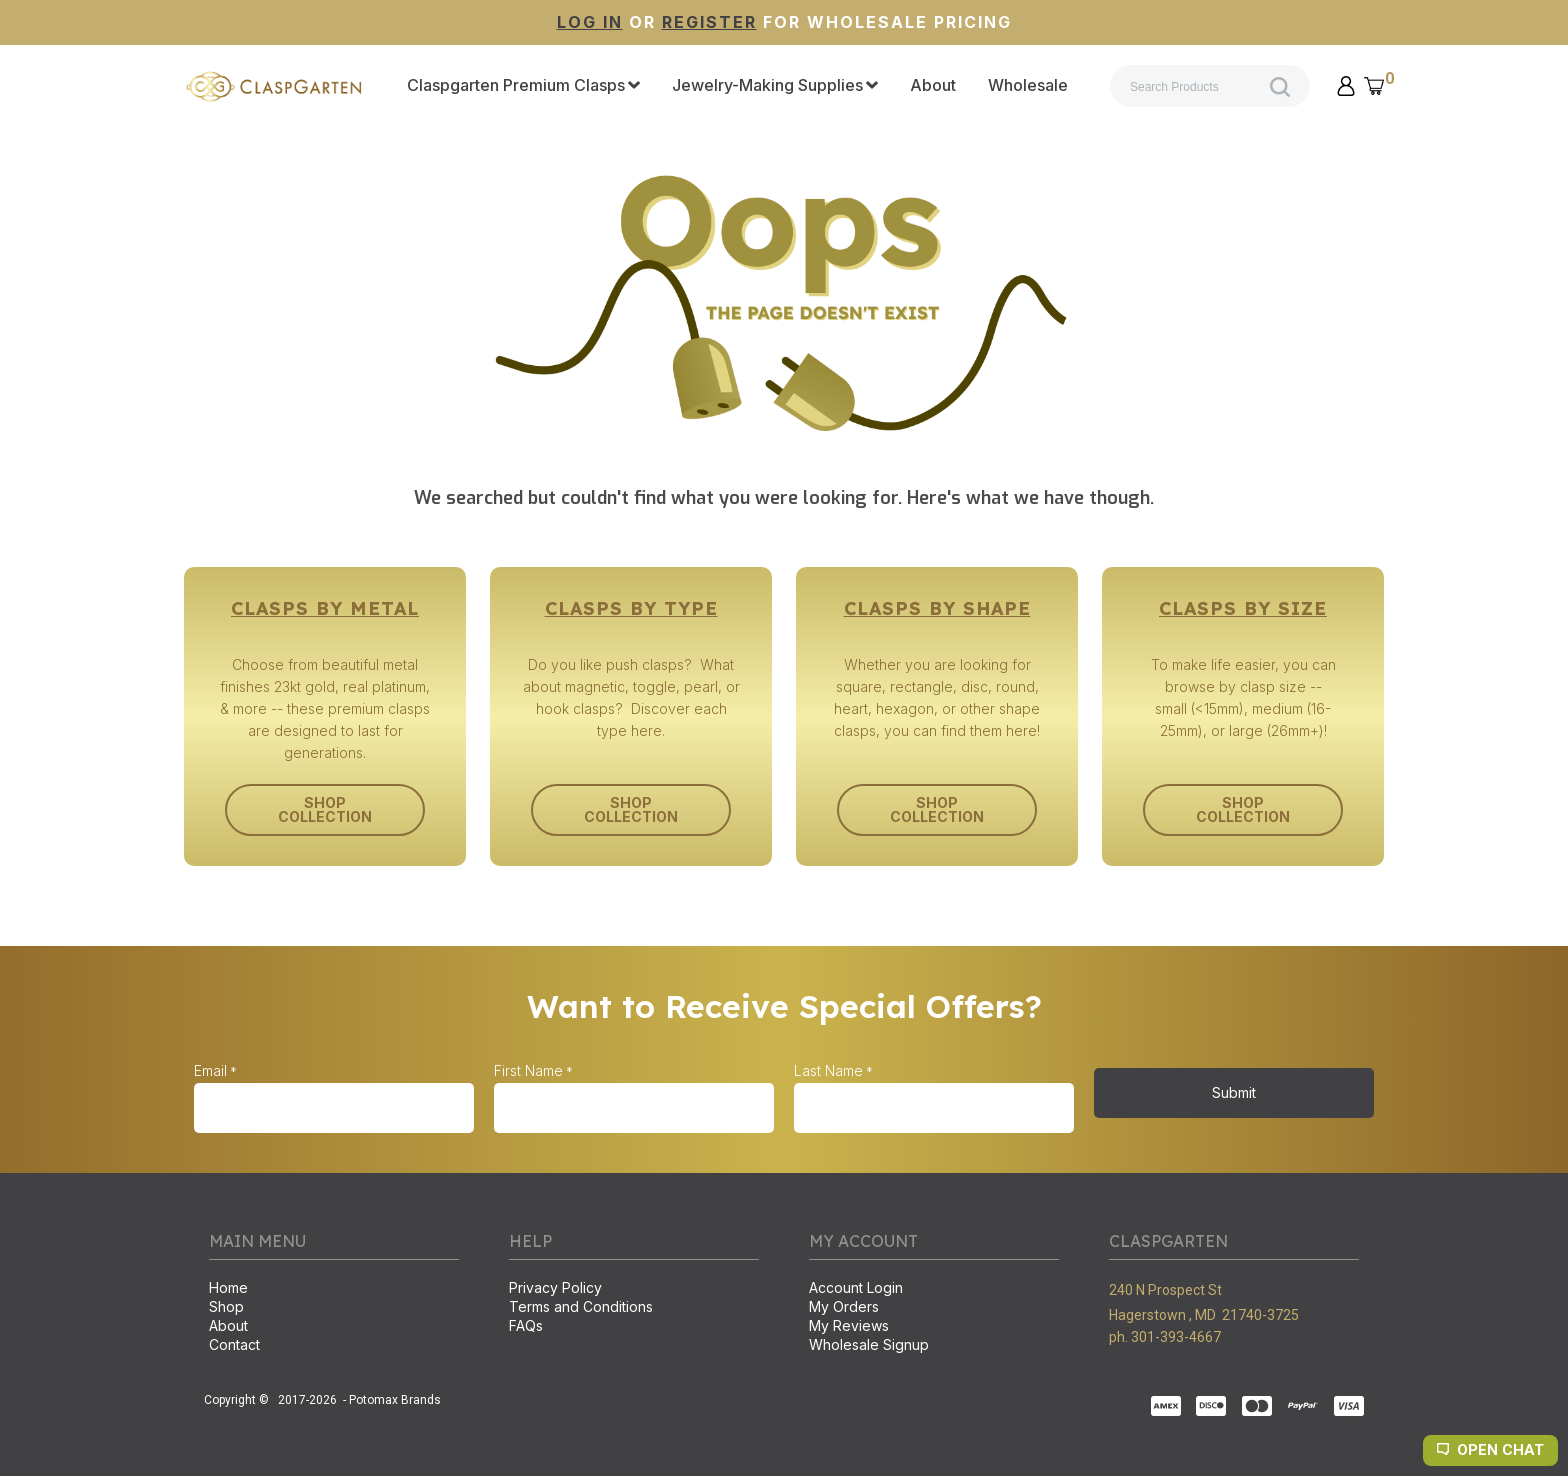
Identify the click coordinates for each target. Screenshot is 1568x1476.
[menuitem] (523, 86)
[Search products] (1210, 86)
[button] (1346, 86)
